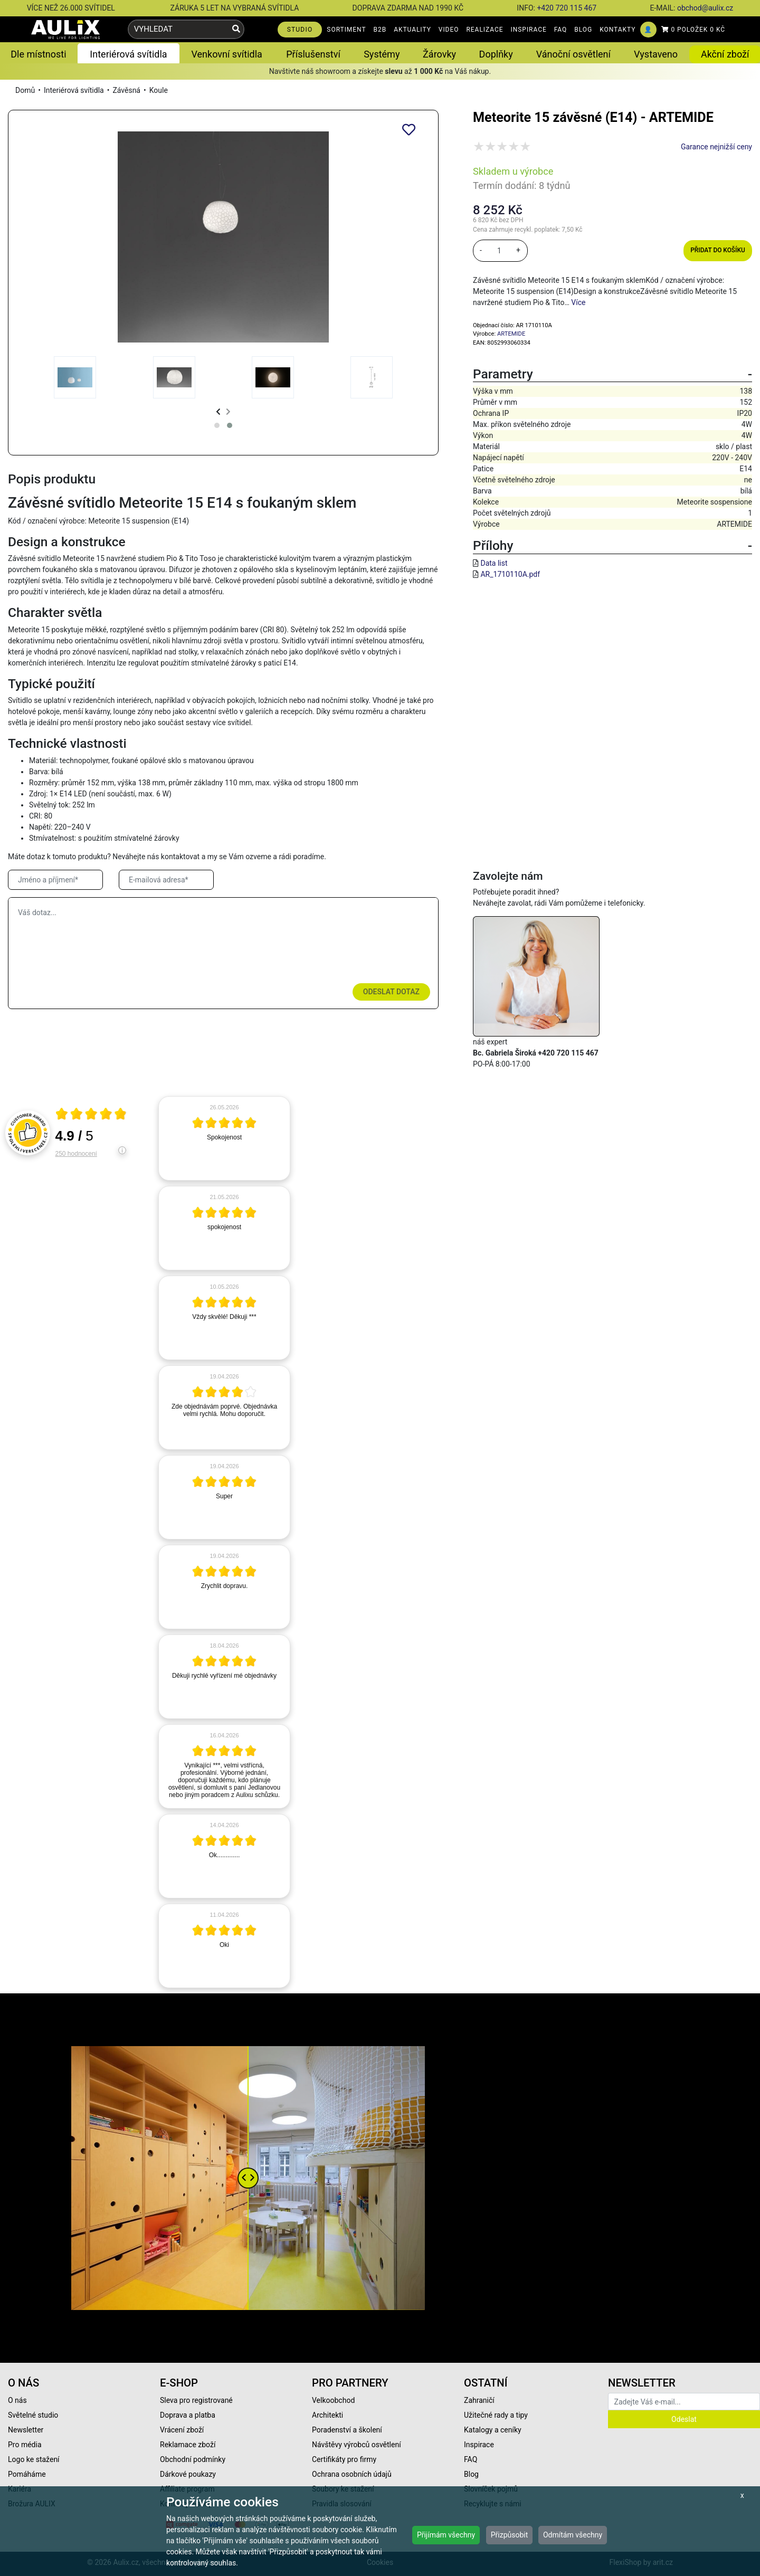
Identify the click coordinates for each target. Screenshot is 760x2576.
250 (76, 1153)
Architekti (327, 2415)
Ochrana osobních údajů (352, 2474)
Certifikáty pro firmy (344, 2459)
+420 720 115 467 (566, 8)
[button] (217, 425)
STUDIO (300, 29)
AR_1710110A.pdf (510, 574)
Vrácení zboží (182, 2430)
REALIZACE (484, 29)
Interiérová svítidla (74, 90)
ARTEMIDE (511, 333)
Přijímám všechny (446, 2535)
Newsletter (25, 2430)
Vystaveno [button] (656, 54)
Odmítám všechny (572, 2535)
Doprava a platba (187, 2415)
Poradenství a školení (347, 2430)
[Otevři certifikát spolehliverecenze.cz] (91, 1115)
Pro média (25, 2444)
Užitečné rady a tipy (496, 2415)
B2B (380, 29)
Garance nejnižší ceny (716, 146)
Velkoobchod (333, 2400)
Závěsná (126, 90)
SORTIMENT (346, 29)
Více (578, 302)
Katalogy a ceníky (492, 2430)
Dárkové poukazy (188, 2474)
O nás (17, 2400)
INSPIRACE (529, 29)
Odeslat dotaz (391, 991)
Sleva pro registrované (196, 2400)
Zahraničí (479, 2400)
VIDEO (449, 29)
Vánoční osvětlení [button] (573, 54)
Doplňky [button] (496, 54)
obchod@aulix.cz (705, 8)
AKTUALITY (412, 29)
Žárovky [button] (439, 54)
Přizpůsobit (509, 2535)
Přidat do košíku (717, 250)
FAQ (560, 29)
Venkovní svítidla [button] (226, 54)
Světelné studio (33, 2415)
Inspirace (479, 2444)
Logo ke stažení (34, 2459)
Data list (493, 563)
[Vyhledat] (236, 29)
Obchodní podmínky (192, 2459)
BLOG (583, 29)
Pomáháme (27, 2474)
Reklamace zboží (187, 2444)
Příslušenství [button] (313, 54)
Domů (25, 90)
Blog (471, 2474)
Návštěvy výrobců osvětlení (356, 2444)
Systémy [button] (382, 54)
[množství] (499, 250)
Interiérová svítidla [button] (128, 54)
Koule (158, 90)
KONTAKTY (617, 29)
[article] (224, 1138)
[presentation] (218, 411)
